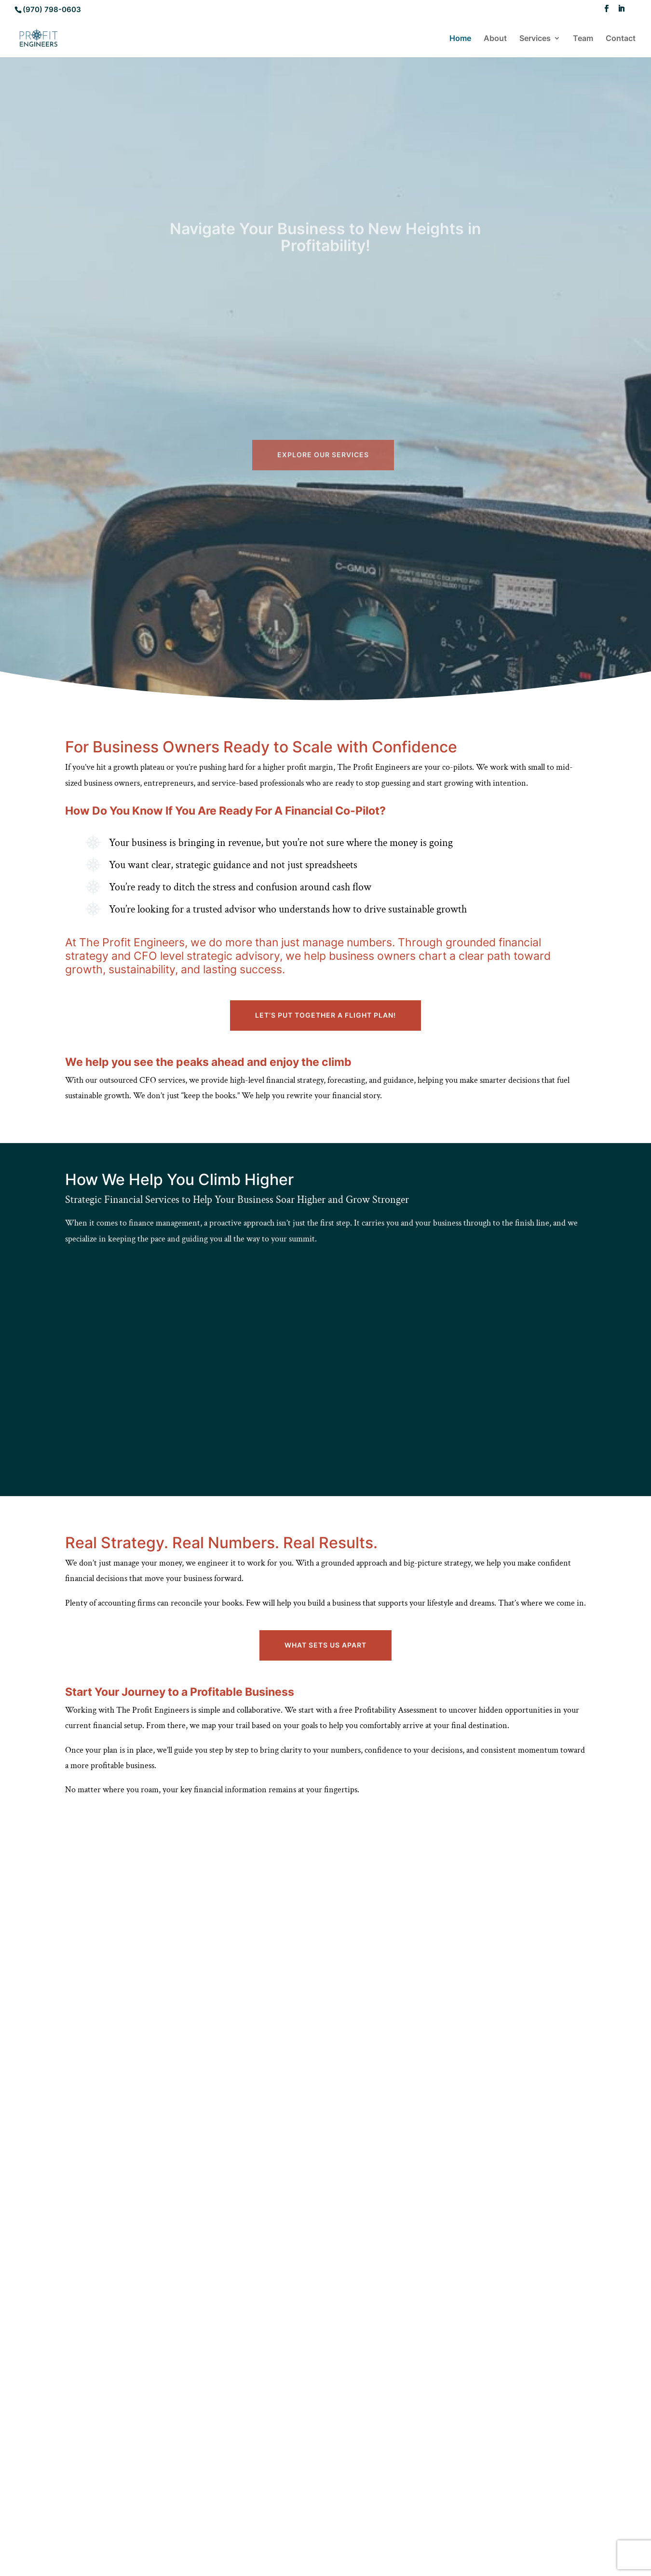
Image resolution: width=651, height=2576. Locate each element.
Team (583, 39)
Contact (621, 39)
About (495, 39)
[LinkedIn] (621, 11)
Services (535, 39)
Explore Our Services (323, 545)
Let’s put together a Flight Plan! (325, 1015)
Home (460, 39)
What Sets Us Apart (325, 1645)
